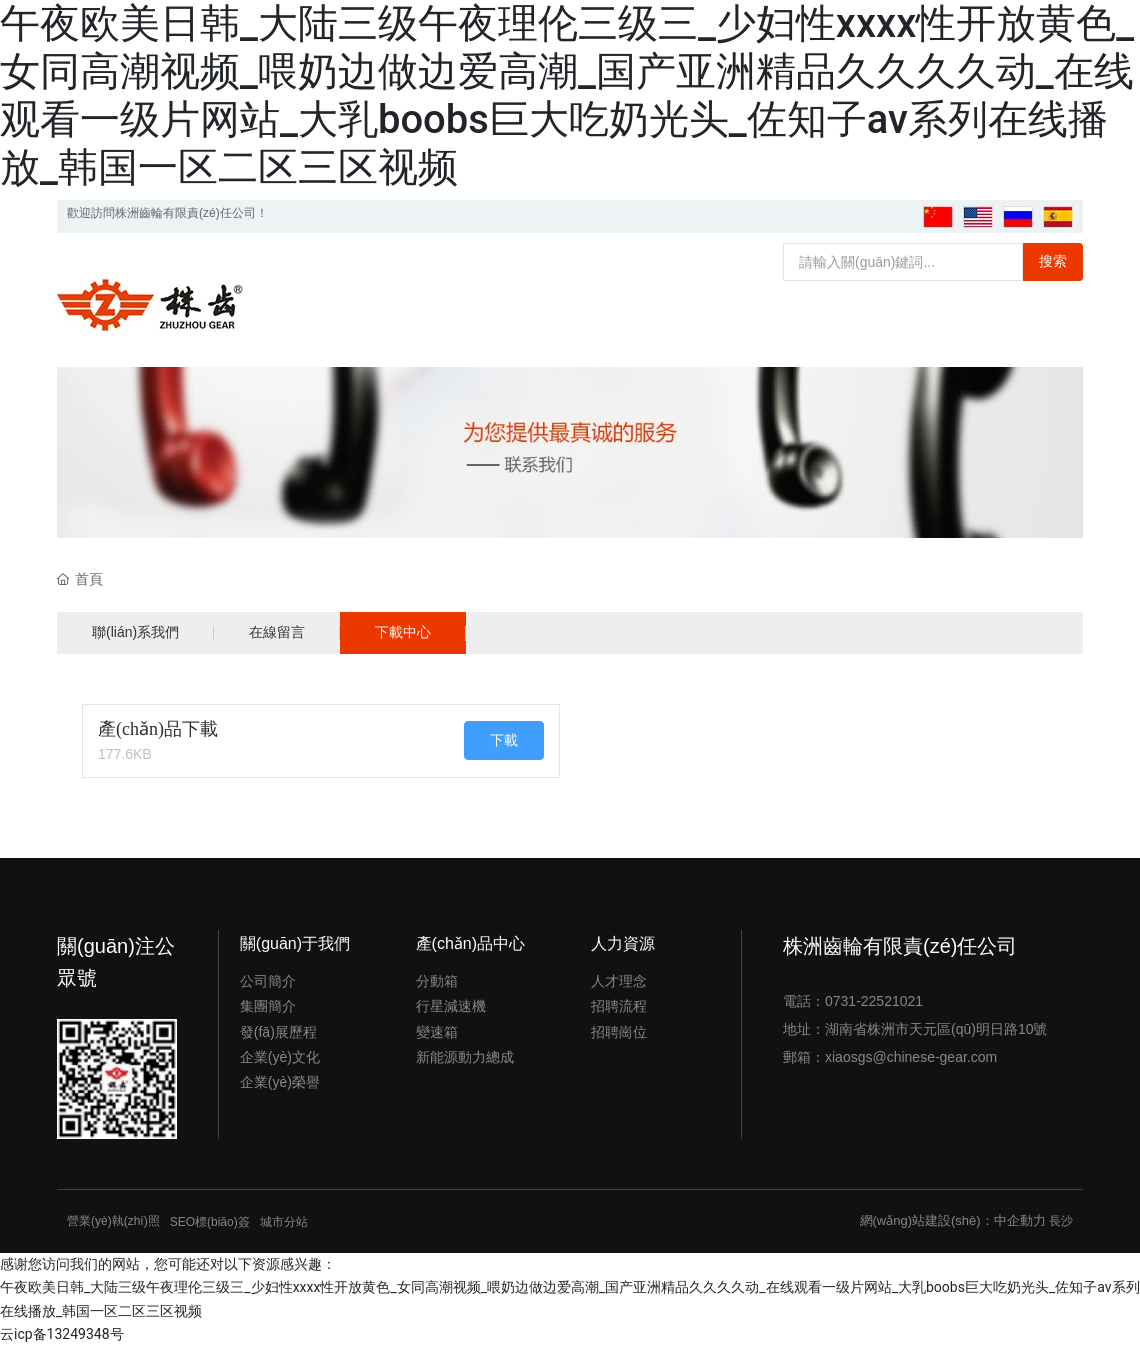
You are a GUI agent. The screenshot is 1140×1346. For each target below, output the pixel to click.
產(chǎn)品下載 (158, 729)
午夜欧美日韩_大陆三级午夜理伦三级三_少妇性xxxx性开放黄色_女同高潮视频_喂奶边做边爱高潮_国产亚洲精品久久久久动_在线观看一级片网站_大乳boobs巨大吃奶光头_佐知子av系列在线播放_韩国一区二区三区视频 (567, 95)
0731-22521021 (874, 1001)
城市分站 (284, 1222)
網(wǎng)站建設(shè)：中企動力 (953, 1220)
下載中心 (403, 632)
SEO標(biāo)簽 (210, 1222)
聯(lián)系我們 (135, 632)
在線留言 (277, 632)
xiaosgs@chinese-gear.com (911, 1057)
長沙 (1061, 1221)
